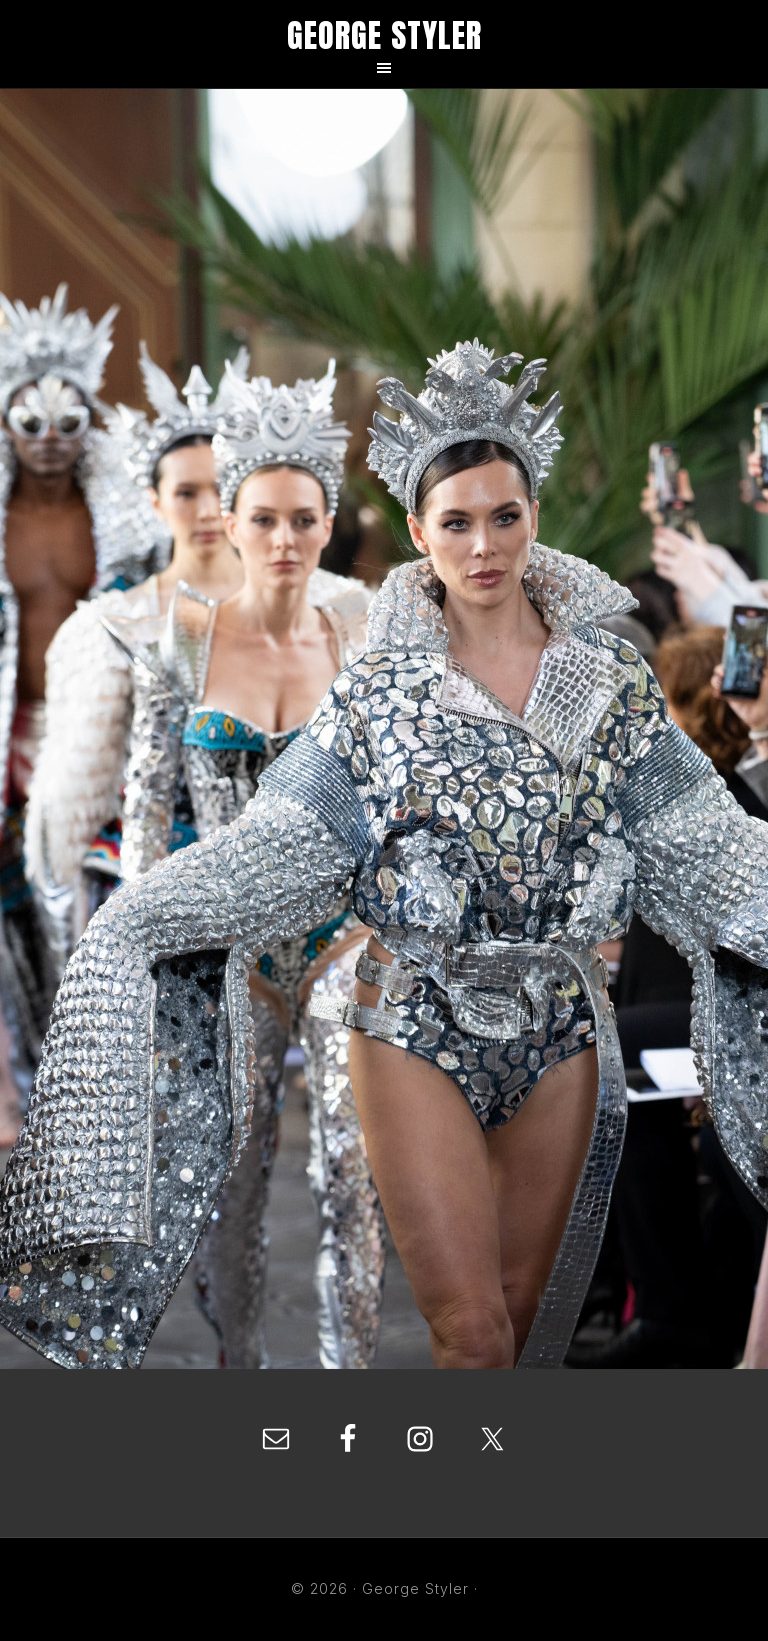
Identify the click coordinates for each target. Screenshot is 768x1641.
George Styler (384, 35)
